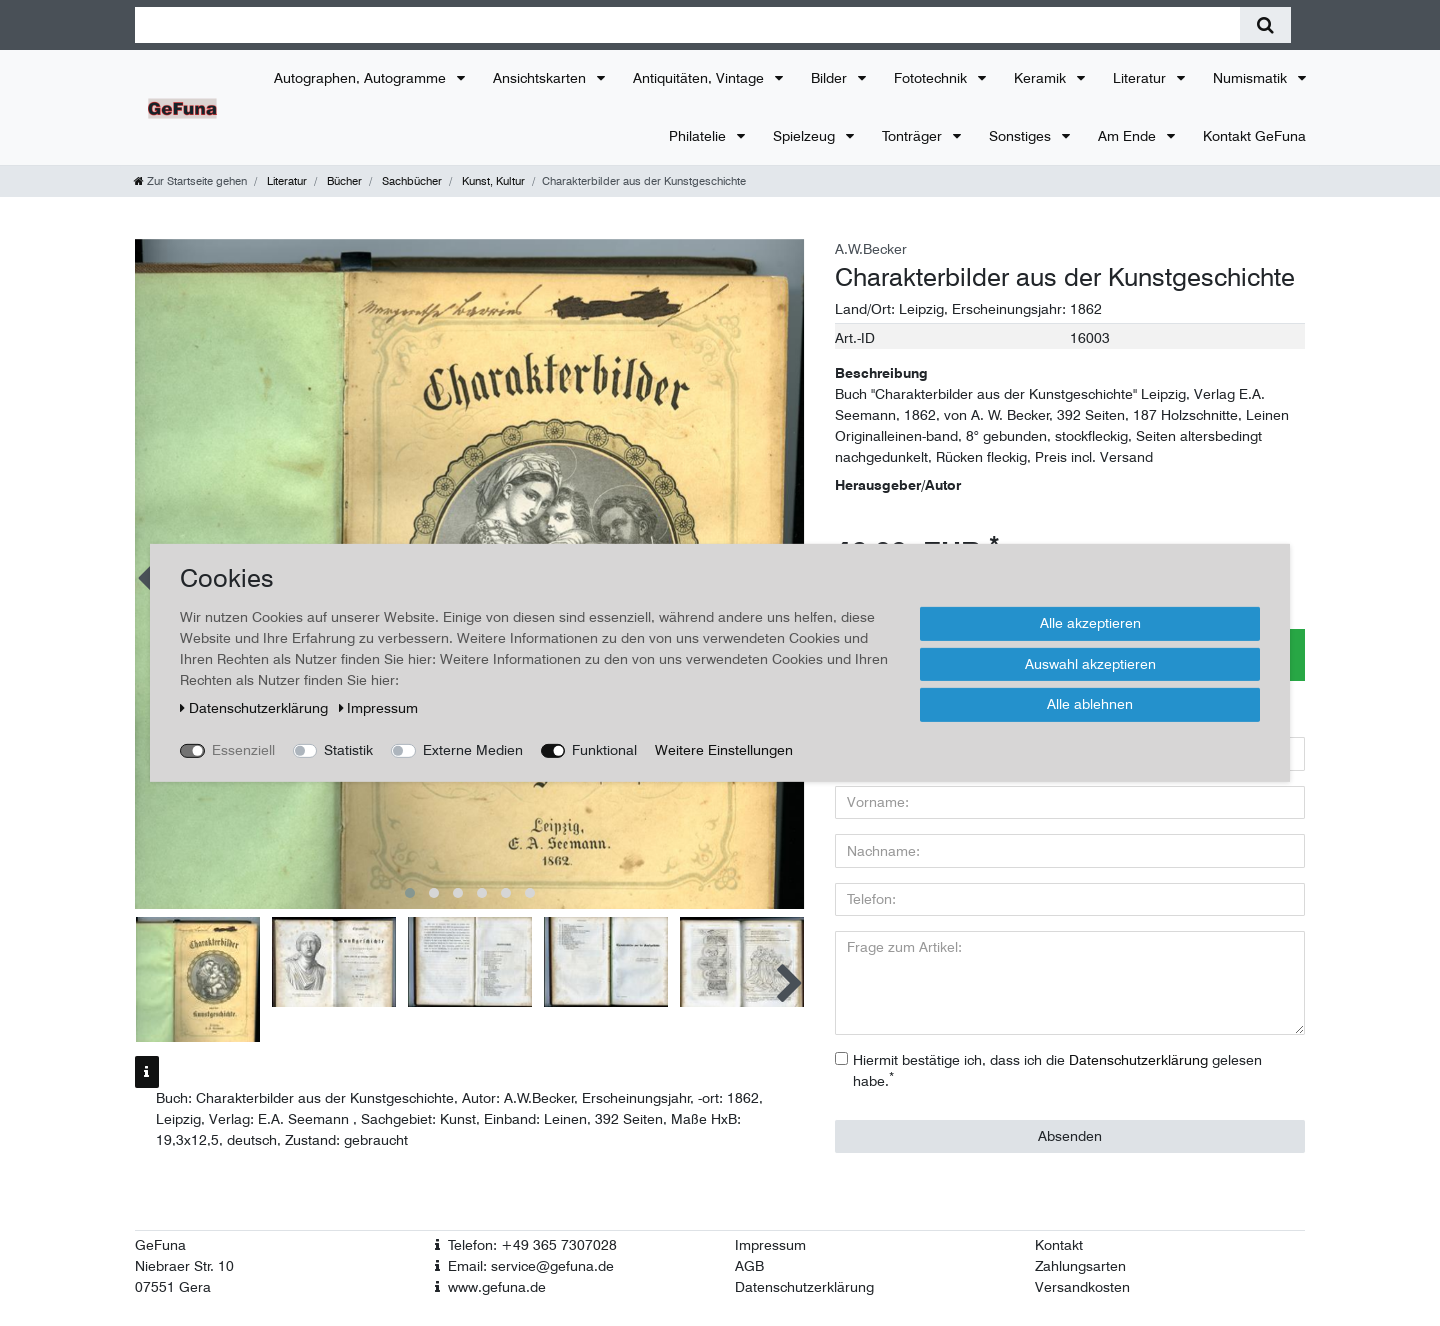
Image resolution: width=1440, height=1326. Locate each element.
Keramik (1042, 78)
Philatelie (699, 136)
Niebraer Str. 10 (184, 1266)
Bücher (343, 181)
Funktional (604, 750)
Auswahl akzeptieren (1090, 663)
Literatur (1141, 78)
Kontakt (1059, 1245)
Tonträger (914, 136)
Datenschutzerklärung (804, 1287)
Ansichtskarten (541, 78)
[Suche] (1265, 25)
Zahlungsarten (1080, 1266)
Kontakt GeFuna (1254, 136)
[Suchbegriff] (687, 25)
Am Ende (1129, 136)
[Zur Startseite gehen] (190, 181)
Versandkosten (1082, 1287)
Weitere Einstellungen (724, 750)
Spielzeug (806, 136)
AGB (749, 1266)
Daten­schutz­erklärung (256, 708)
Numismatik (1252, 78)
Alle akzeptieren (1090, 623)
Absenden (1070, 1136)
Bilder (831, 78)
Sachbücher (410, 181)
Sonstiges (1022, 136)
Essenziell (243, 750)
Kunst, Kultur (492, 181)
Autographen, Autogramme (362, 78)
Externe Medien (473, 750)
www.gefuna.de (497, 1287)
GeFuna (160, 1245)
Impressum (770, 1245)
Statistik (348, 750)
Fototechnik (932, 78)
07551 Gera (173, 1287)
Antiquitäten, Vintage (700, 78)
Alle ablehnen (1090, 704)
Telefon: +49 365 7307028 (532, 1245)
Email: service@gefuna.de (531, 1266)
